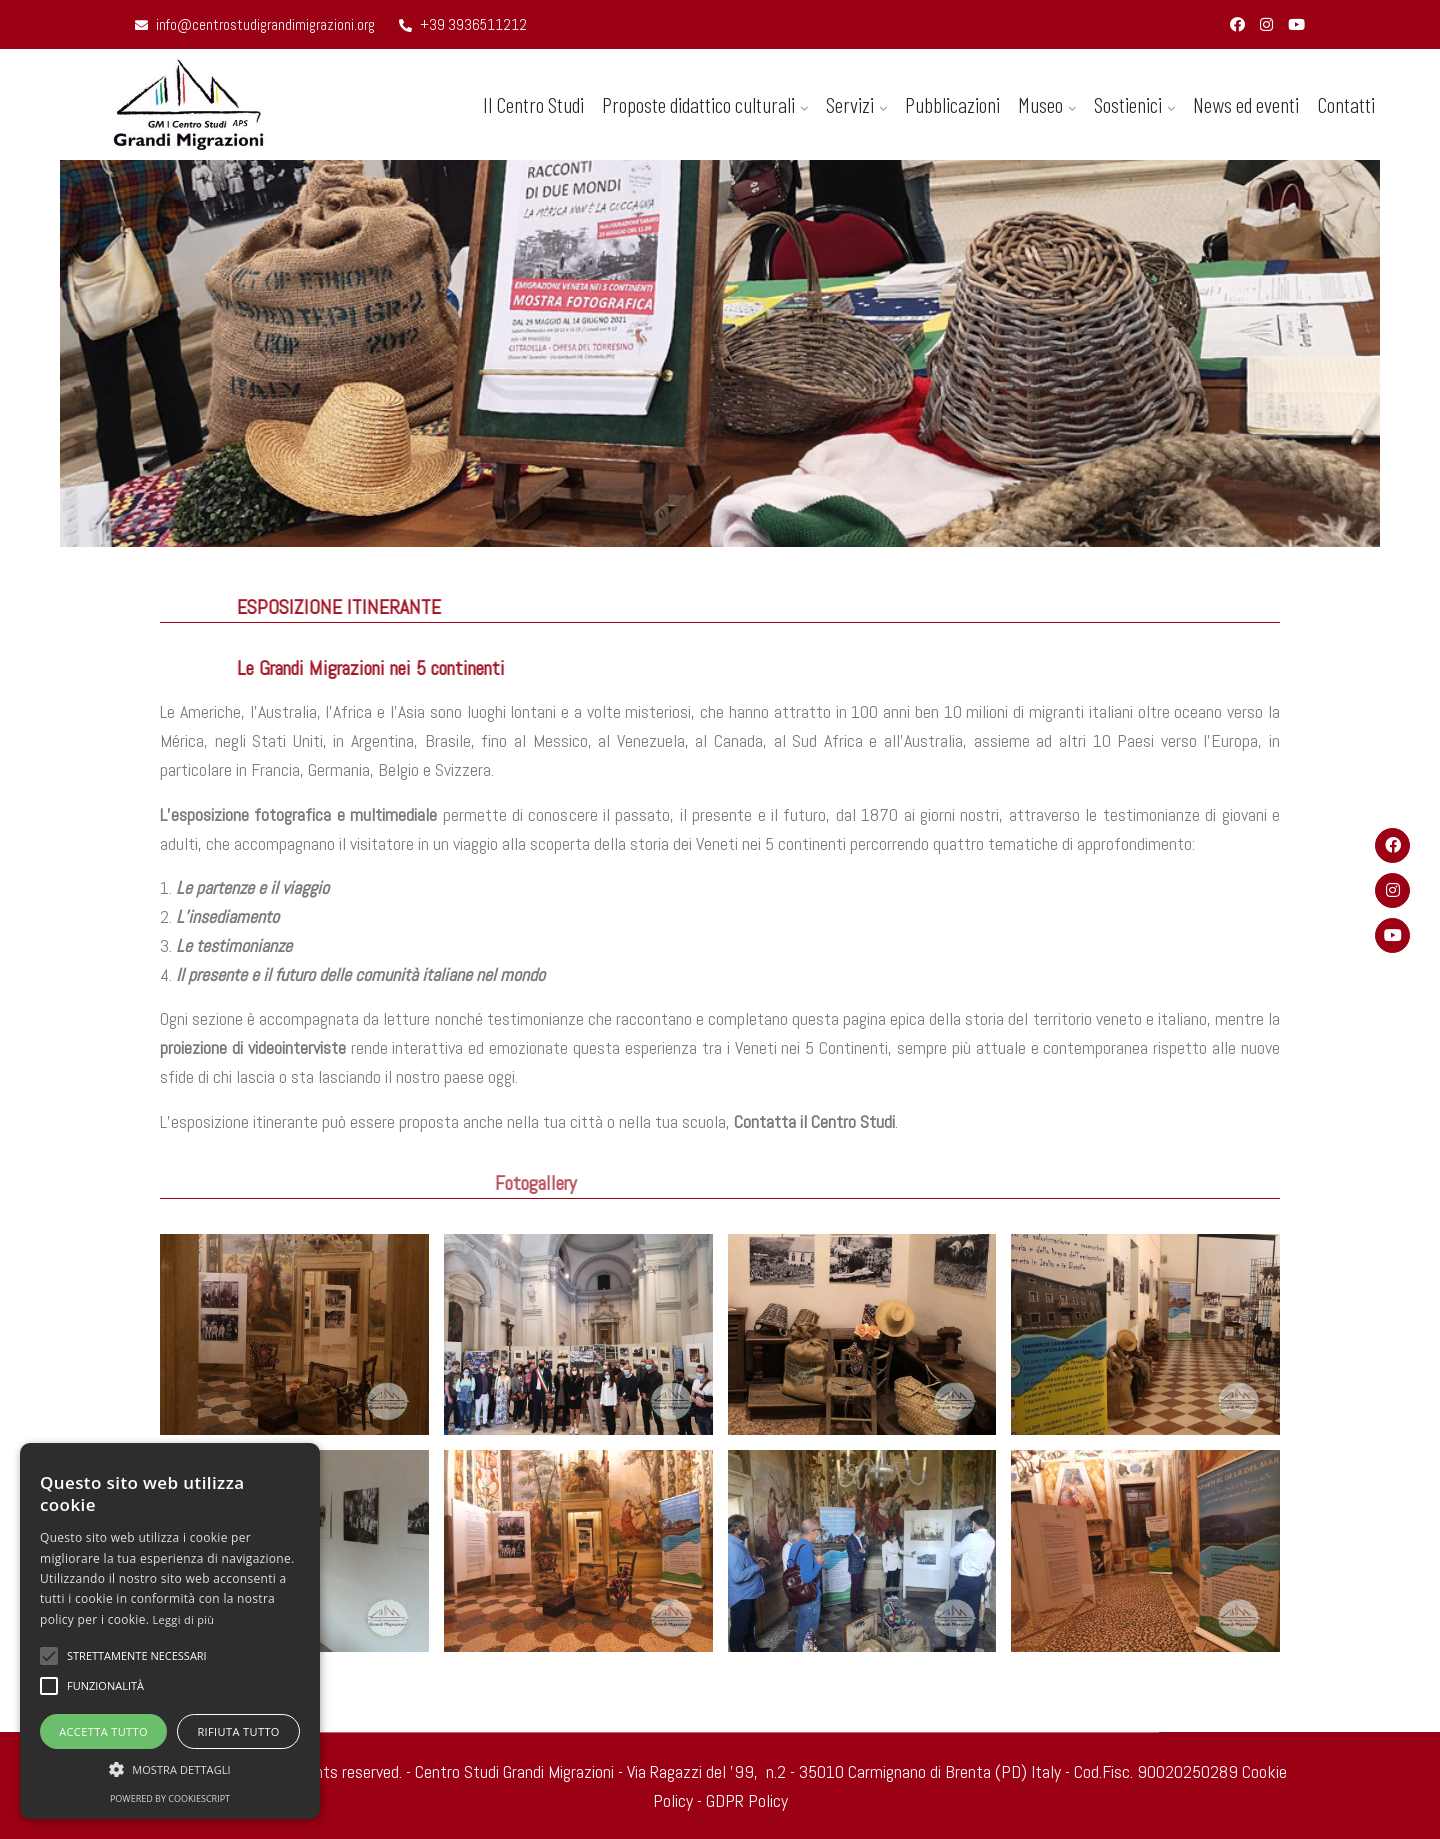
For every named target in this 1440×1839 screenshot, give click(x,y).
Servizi (850, 104)
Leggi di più (184, 1619)
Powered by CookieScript (170, 1798)
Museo (1040, 104)
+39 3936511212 (463, 24)
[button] (170, 1769)
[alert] (170, 1631)
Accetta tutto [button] (103, 1731)
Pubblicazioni (952, 104)
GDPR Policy (747, 1800)
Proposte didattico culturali (698, 104)
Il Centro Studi (533, 104)
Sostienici (1128, 104)
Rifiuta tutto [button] (238, 1731)
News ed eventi (1246, 104)
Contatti (1346, 104)
